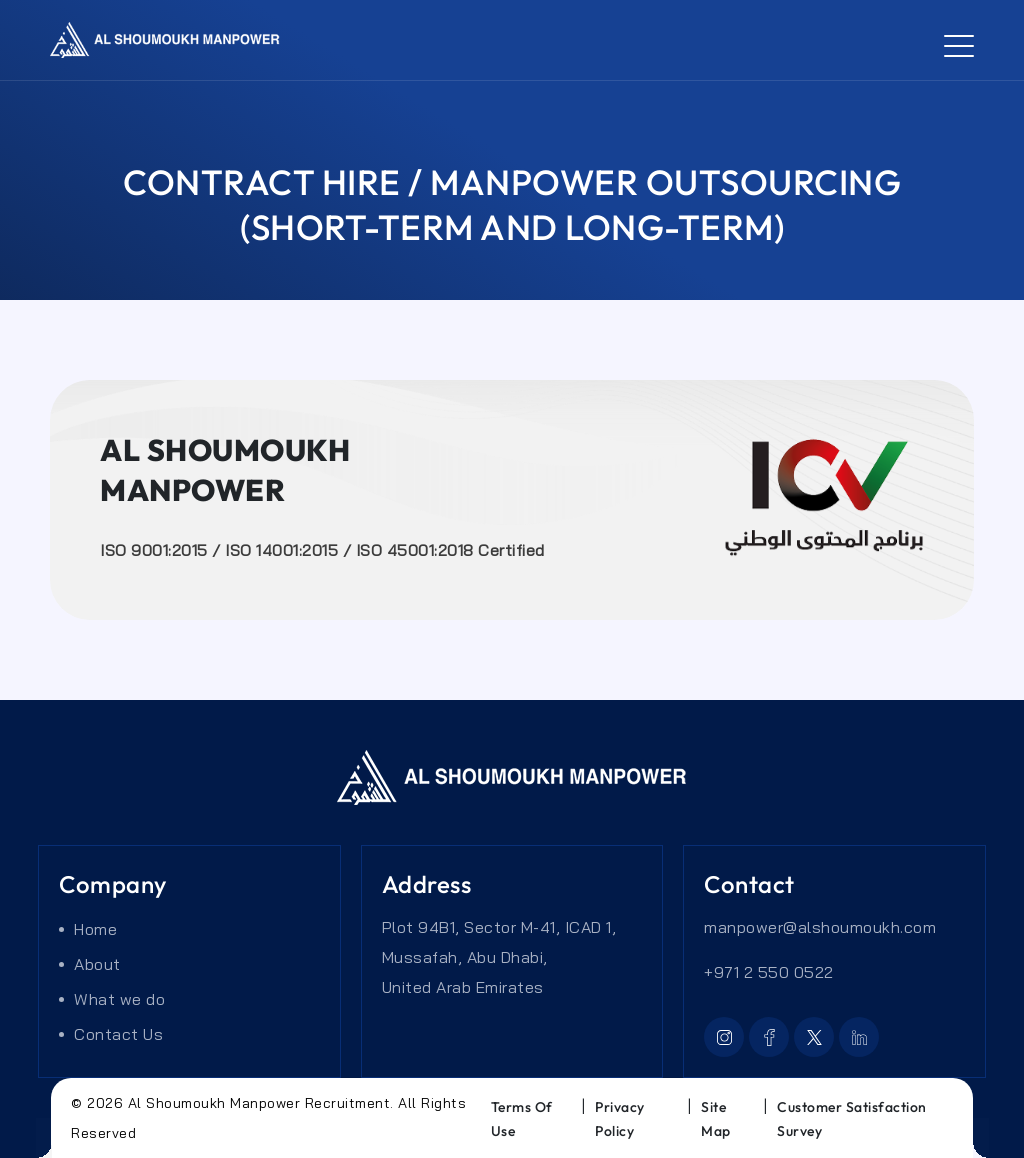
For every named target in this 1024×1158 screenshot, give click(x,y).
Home (95, 929)
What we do (119, 999)
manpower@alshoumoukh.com (820, 927)
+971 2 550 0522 (769, 972)
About (97, 964)
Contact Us (118, 1034)
